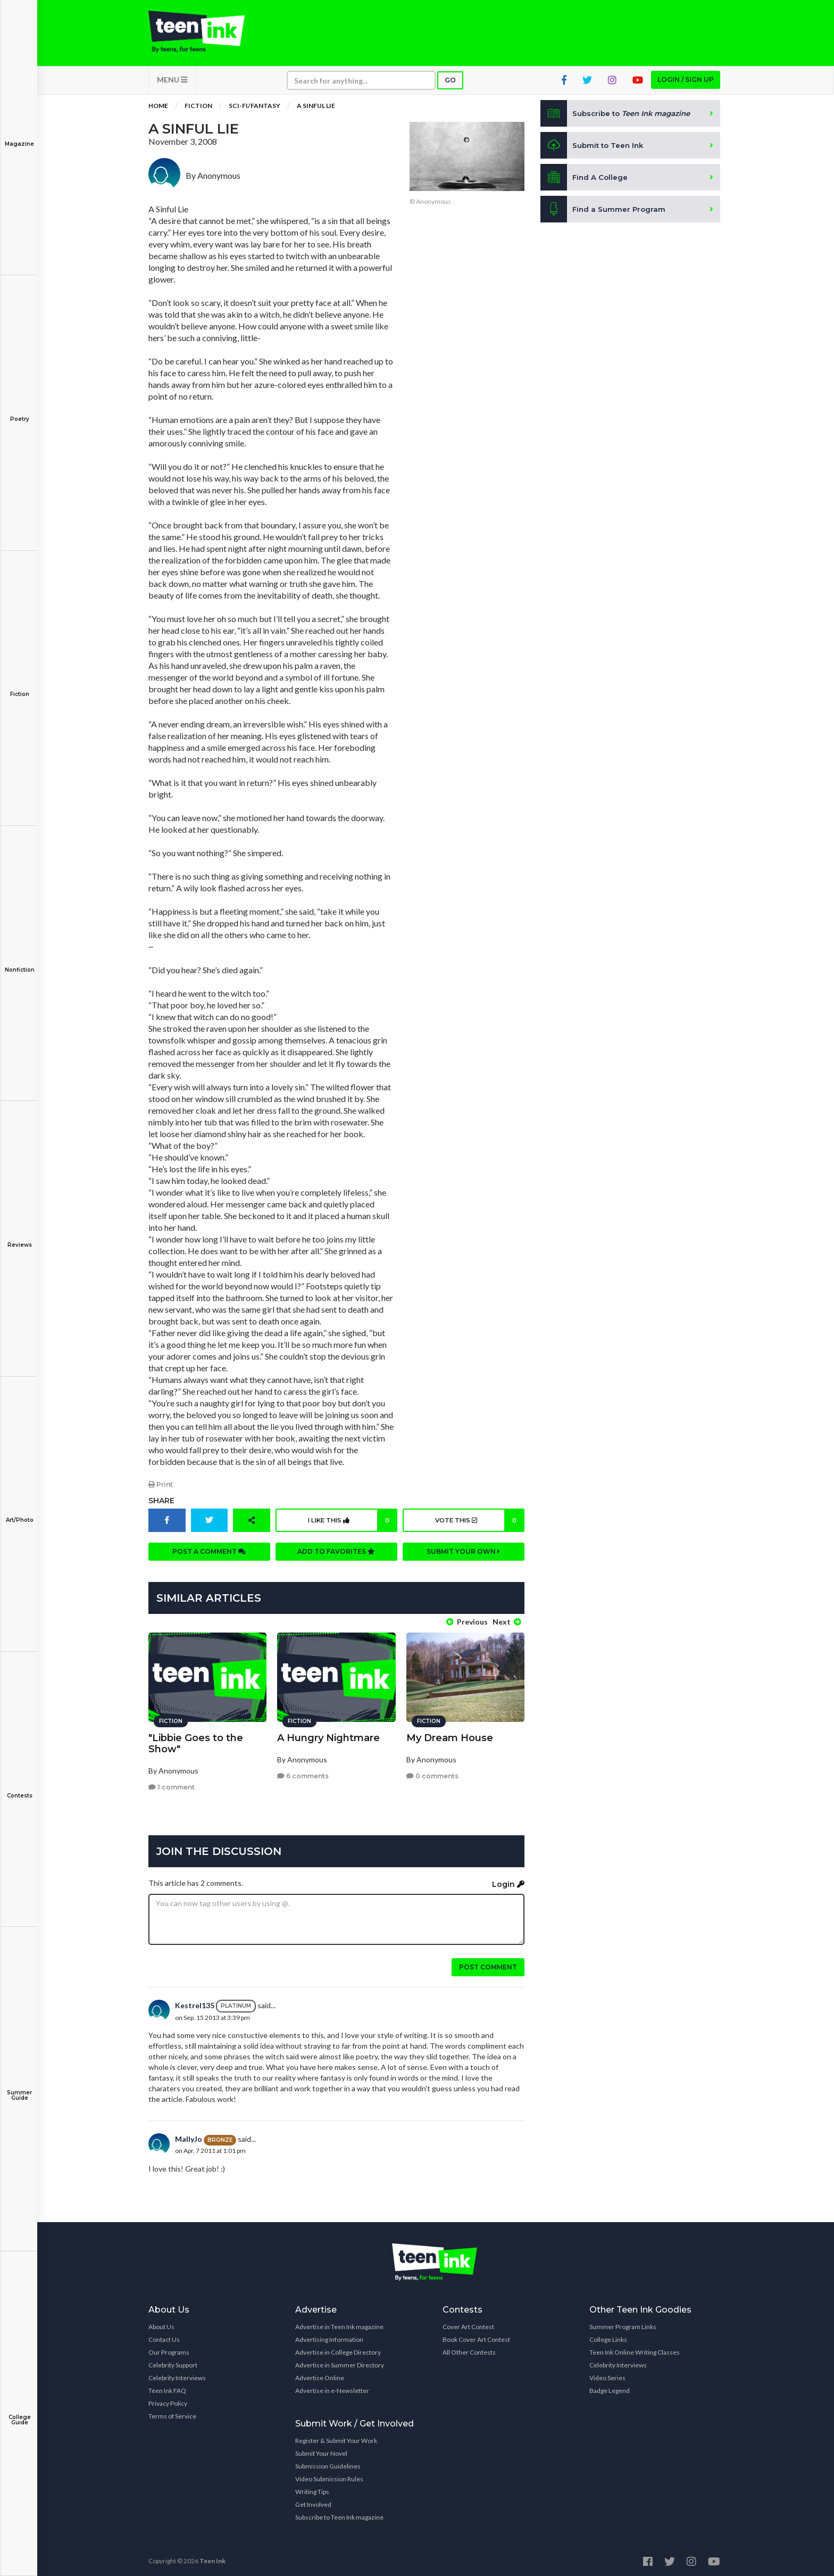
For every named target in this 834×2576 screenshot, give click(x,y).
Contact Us (164, 2336)
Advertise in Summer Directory (339, 2361)
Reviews (19, 1237)
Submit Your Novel (321, 2450)
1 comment (171, 1783)
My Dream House (449, 1734)
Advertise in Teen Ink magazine (339, 2323)
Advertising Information (329, 2336)
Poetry (19, 412)
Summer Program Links (622, 2323)
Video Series (607, 2374)
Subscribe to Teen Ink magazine (339, 2513)
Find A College (584, 183)
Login (508, 1880)
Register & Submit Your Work (336, 2437)
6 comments (303, 1772)
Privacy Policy (167, 2400)
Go (450, 86)
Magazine (19, 136)
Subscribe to (618, 119)
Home (158, 111)
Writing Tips (312, 2488)
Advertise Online (319, 2374)
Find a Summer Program (604, 215)
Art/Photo (19, 1512)
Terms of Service (172, 2412)
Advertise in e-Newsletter (332, 2387)
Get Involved (313, 2501)
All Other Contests (469, 2349)
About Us (161, 2323)
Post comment (488, 1963)
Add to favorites (336, 1557)
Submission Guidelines (328, 2462)
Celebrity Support (172, 2361)
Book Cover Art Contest (476, 2336)
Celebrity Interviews (177, 2374)
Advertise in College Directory (338, 2349)
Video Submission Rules (329, 2475)
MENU (172, 85)
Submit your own (463, 1557)
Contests (19, 1788)
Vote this (478, 1525)
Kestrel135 (194, 2001)
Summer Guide (19, 2087)
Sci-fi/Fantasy (254, 111)
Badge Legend (609, 2387)
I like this (351, 1525)
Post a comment (209, 1557)
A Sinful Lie (316, 111)
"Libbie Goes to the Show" (195, 1739)
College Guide (19, 2412)
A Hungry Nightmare (328, 1734)
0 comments (432, 1772)
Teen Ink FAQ (167, 2387)
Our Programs (168, 2349)
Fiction (19, 687)
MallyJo (188, 2135)
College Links (608, 2336)
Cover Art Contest (468, 2323)
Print (160, 1490)
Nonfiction (19, 962)
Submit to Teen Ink (593, 151)
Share (161, 1506)
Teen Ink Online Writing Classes (634, 2349)
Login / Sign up (685, 85)
